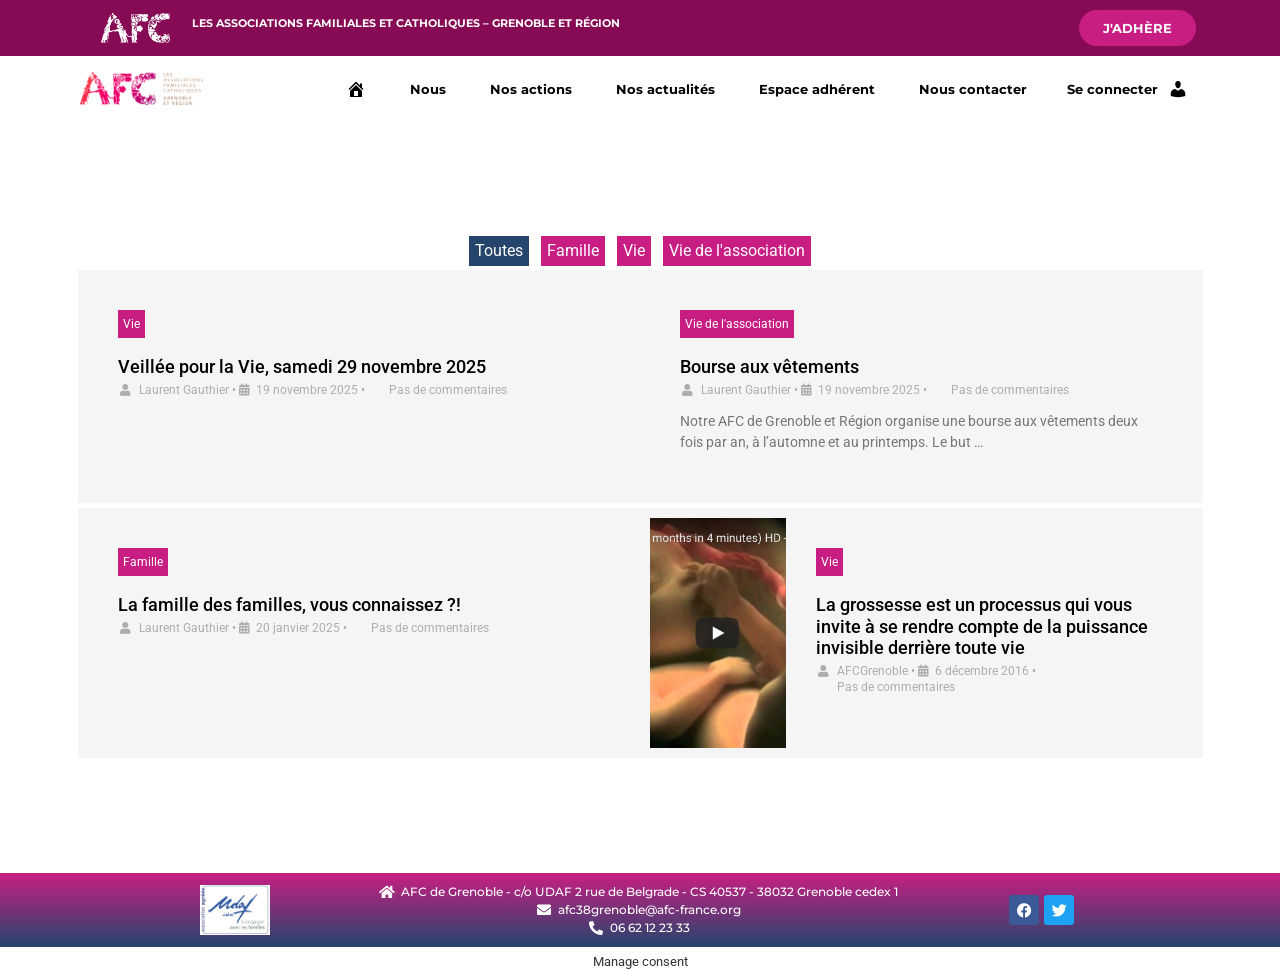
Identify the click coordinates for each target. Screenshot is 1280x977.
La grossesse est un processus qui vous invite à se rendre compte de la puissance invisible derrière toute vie (982, 626)
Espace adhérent (817, 89)
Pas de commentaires (448, 390)
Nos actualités (665, 89)
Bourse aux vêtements (769, 366)
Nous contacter (973, 89)
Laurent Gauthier (184, 390)
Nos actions (531, 89)
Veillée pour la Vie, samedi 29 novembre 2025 (302, 366)
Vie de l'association (737, 250)
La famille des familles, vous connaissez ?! (289, 604)
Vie (634, 250)
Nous (428, 89)
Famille (573, 250)
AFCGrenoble (872, 671)
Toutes (499, 250)
